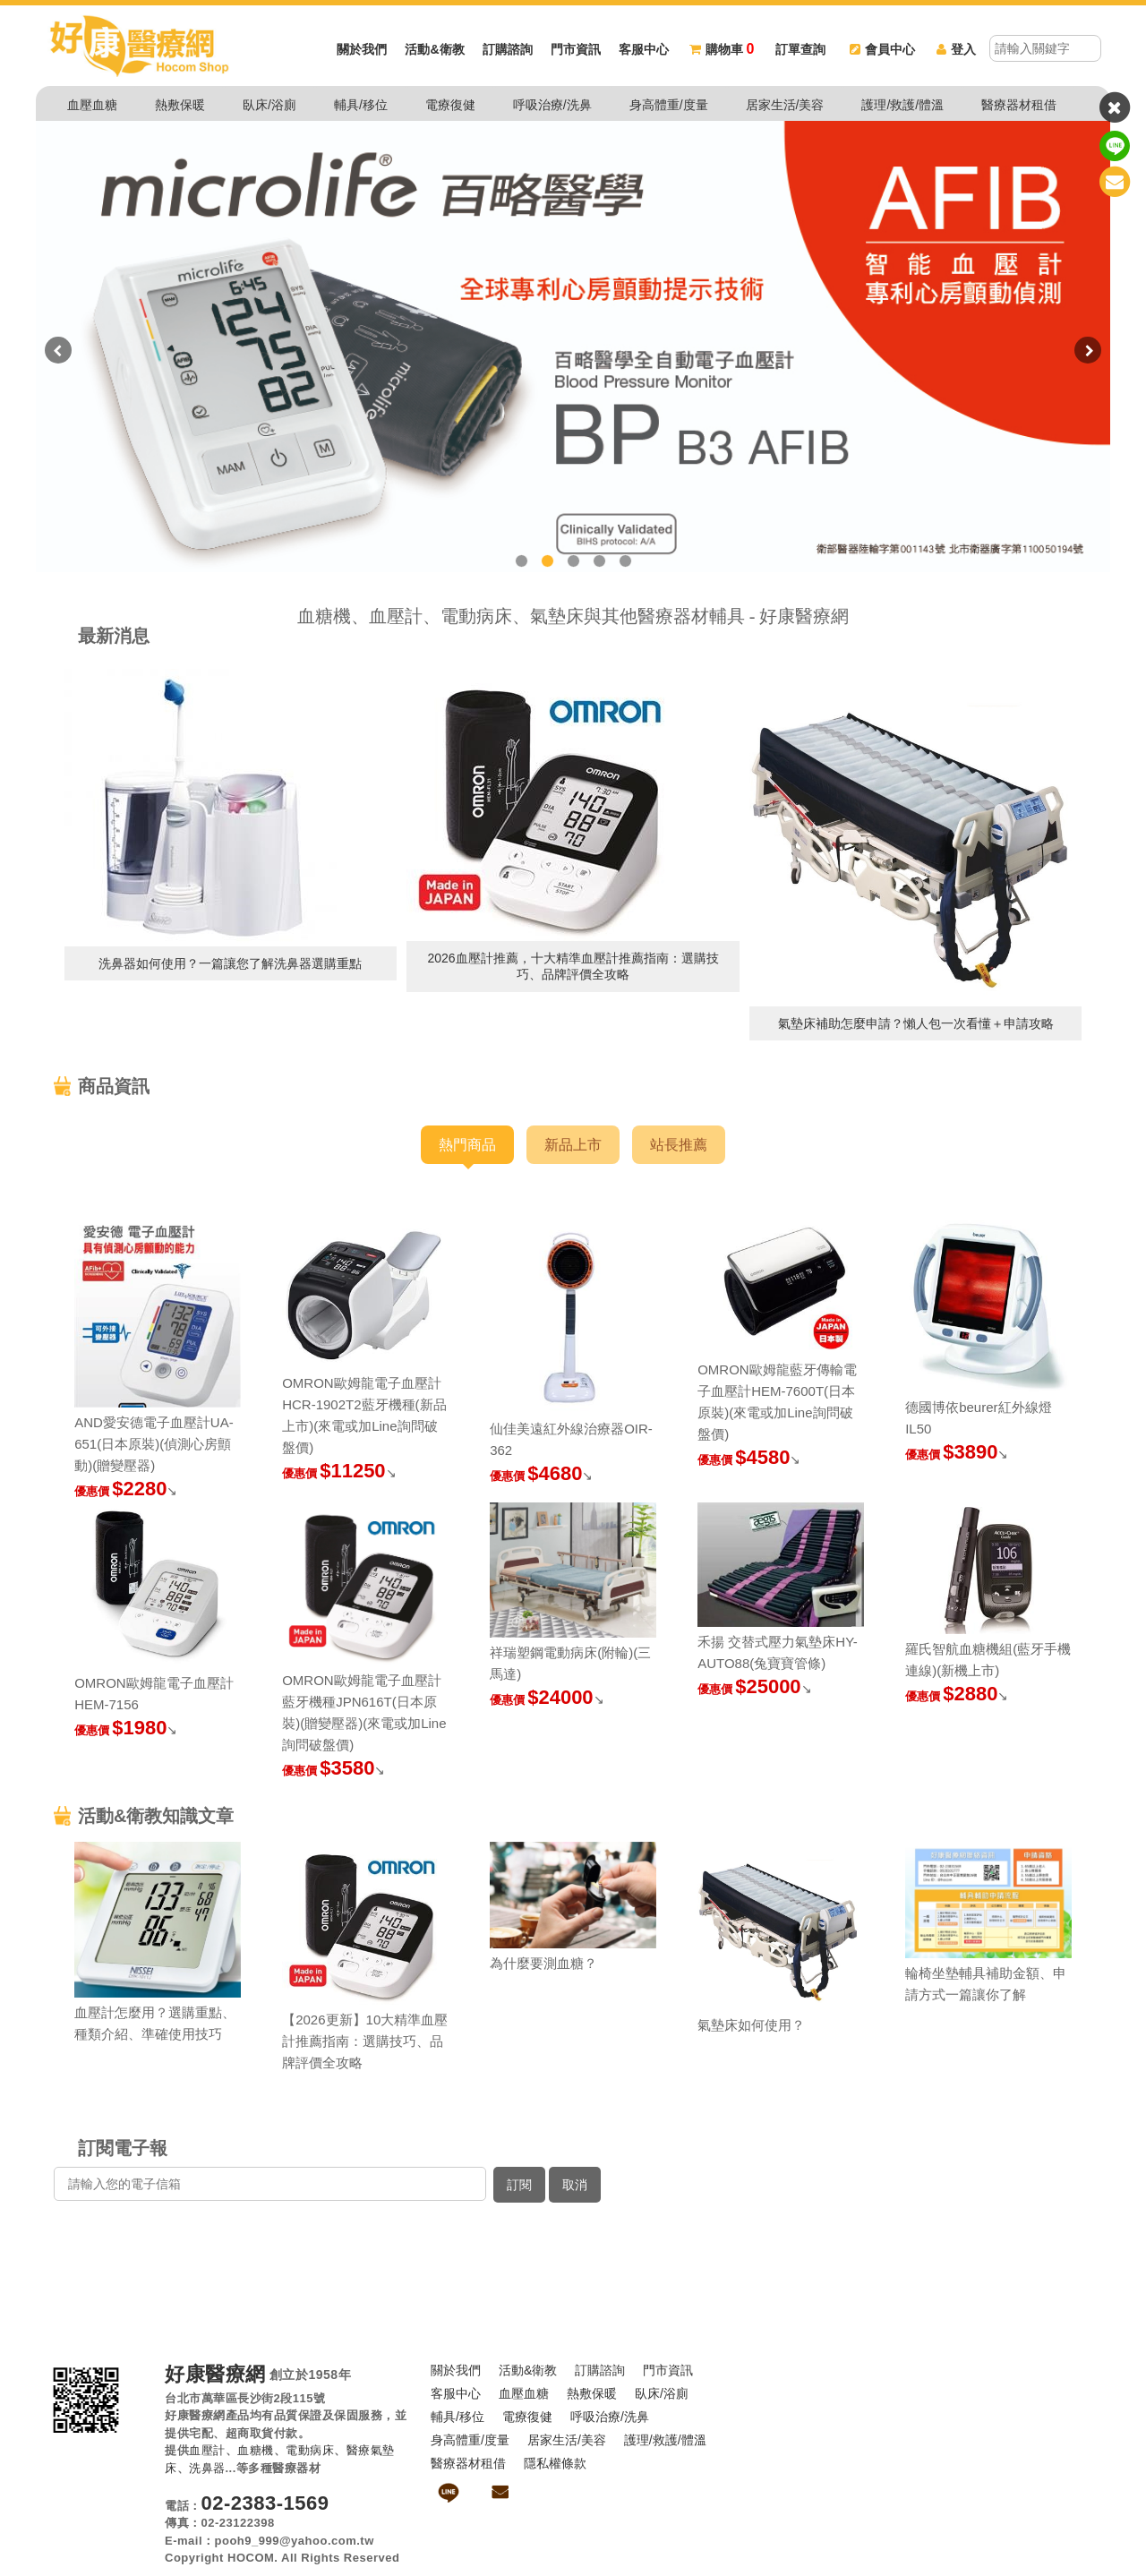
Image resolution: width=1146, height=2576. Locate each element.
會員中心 (882, 49)
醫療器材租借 (1018, 105)
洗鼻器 (207, 2468)
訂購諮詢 (508, 49)
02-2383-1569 (265, 2503)
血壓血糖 (92, 105)
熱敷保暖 (180, 105)
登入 (956, 49)
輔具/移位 (361, 105)
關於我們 (362, 49)
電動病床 (310, 2450)
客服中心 (644, 49)
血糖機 (255, 2450)
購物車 (721, 49)
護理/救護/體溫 (902, 105)
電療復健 (450, 105)
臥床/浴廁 (269, 105)
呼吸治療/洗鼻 (552, 105)
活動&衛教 (434, 49)
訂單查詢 (800, 49)
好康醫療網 (215, 2374)
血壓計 (207, 2450)
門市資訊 (576, 49)
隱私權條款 (555, 2463)
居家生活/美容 (785, 105)
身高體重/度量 (668, 105)
